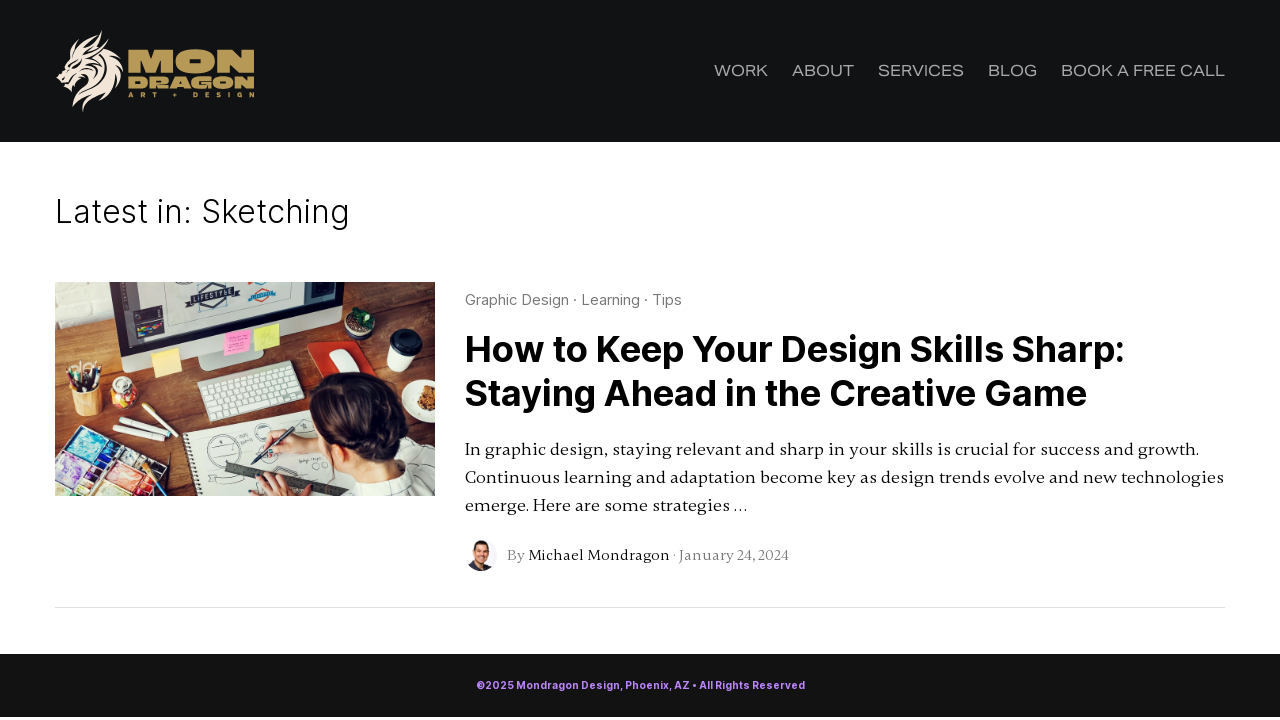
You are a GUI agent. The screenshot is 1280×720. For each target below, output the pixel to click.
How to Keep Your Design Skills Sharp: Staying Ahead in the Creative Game (795, 371)
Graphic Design (517, 299)
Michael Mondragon (599, 555)
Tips (667, 299)
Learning (610, 299)
